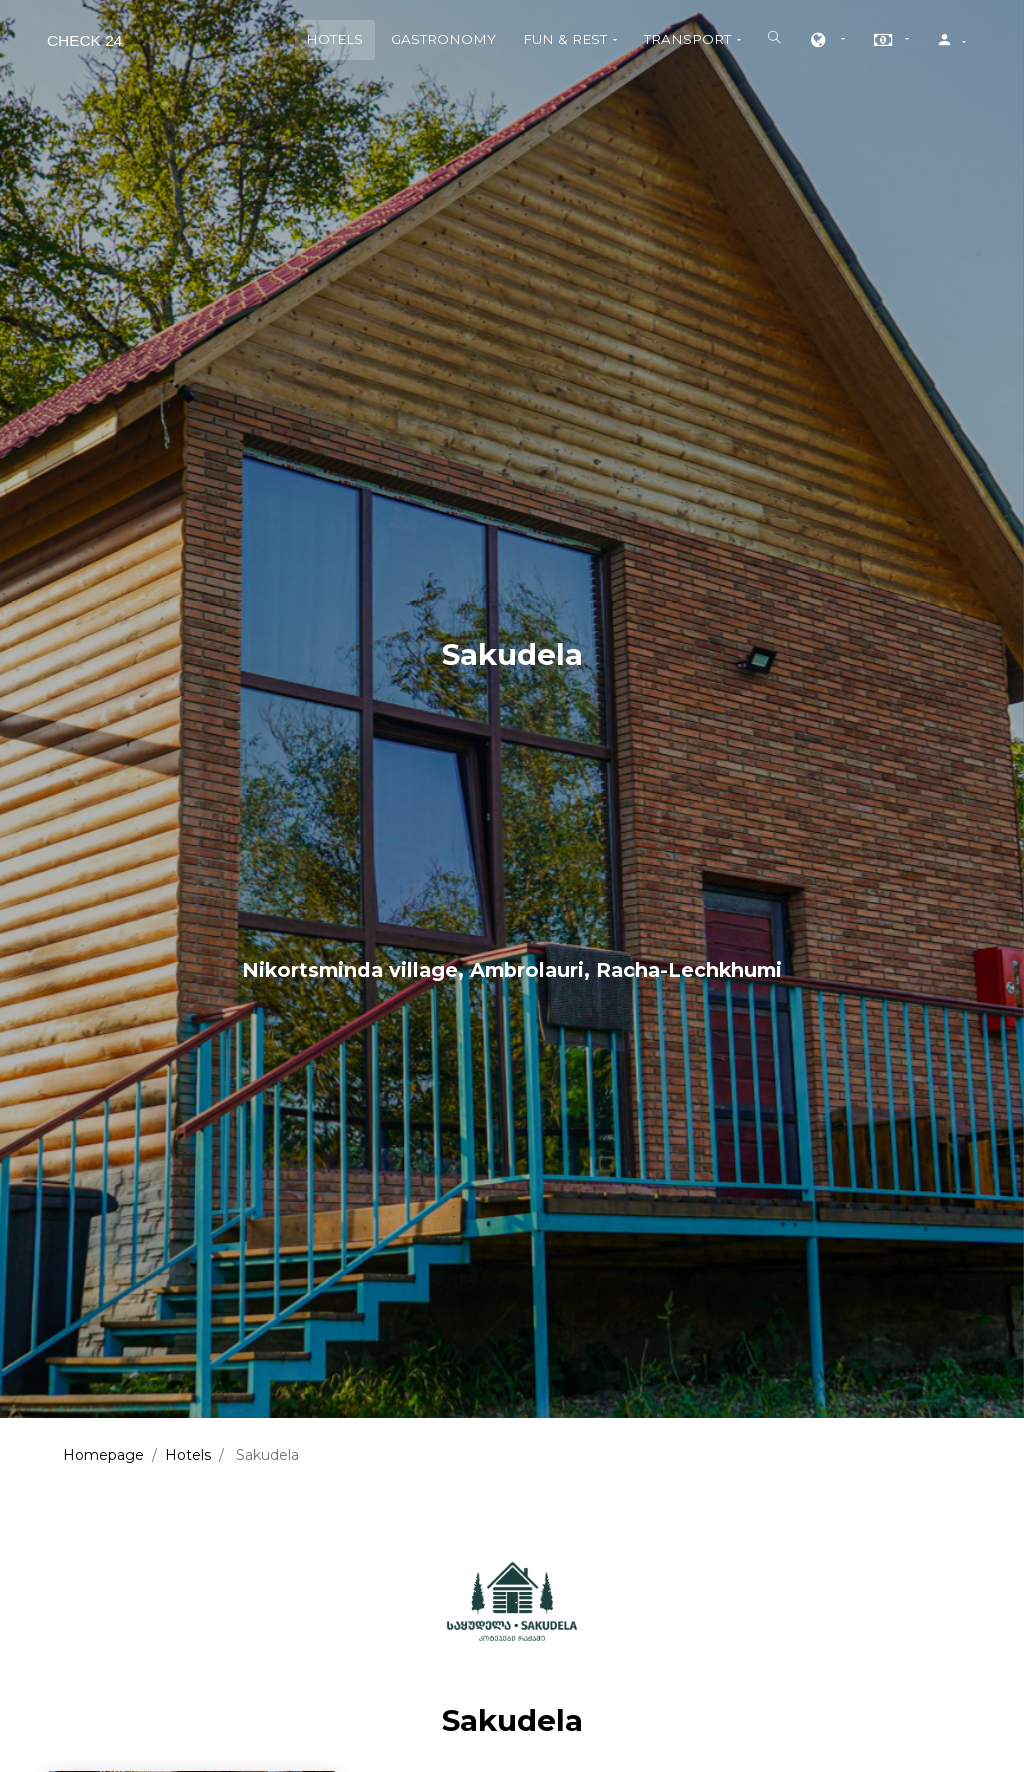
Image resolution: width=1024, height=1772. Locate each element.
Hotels (188, 1455)
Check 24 (84, 40)
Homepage (103, 1455)
